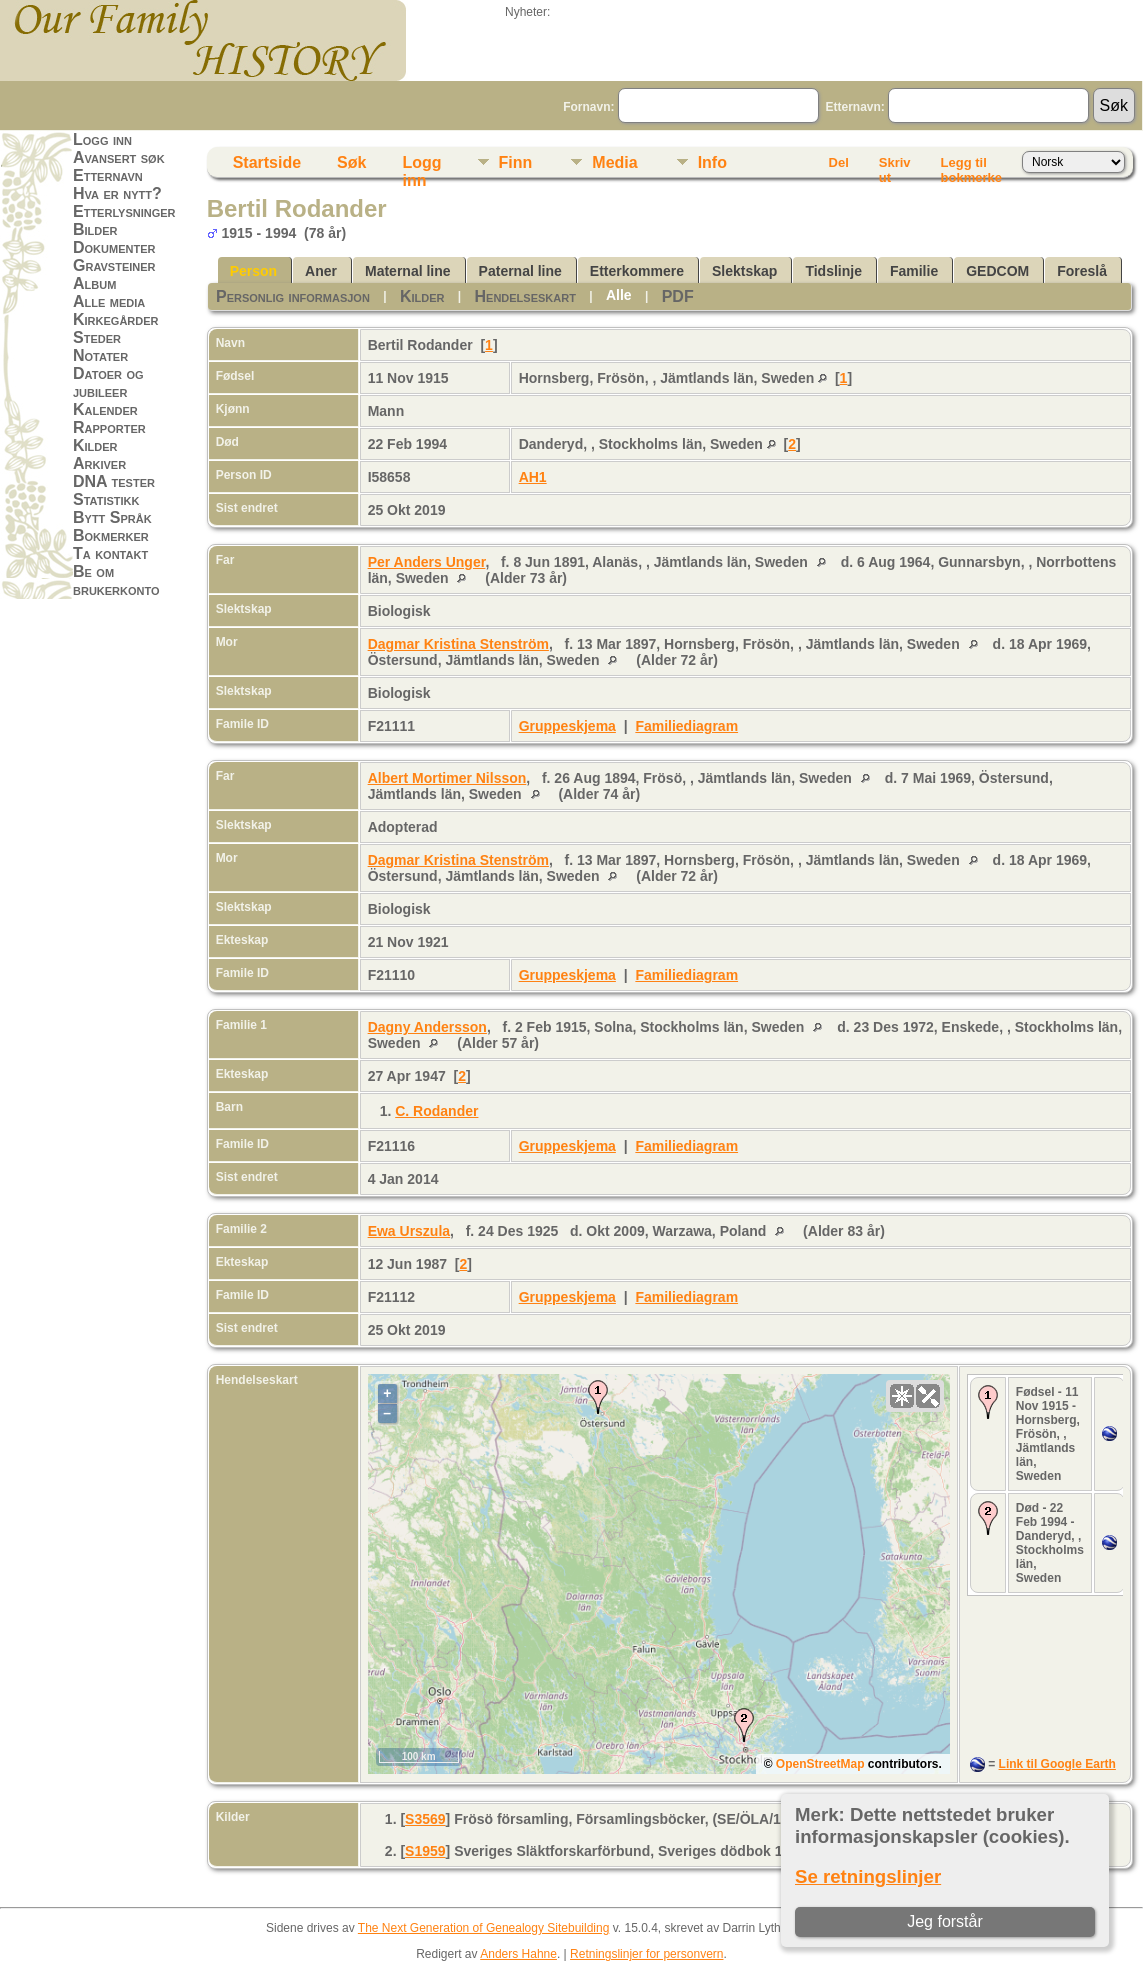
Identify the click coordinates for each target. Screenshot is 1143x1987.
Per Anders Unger (427, 562)
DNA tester (114, 481)
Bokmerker (111, 535)
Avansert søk (119, 157)
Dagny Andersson (427, 1027)
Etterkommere (637, 271)
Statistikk (106, 499)
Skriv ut (895, 166)
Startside (267, 162)
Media (614, 162)
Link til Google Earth (1057, 1764)
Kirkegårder (116, 319)
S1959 (425, 1851)
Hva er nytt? (117, 193)
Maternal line (408, 271)
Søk (351, 162)
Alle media (109, 301)
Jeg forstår (945, 1921)
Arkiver (99, 463)
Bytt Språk (112, 517)
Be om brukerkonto (116, 580)
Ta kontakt (110, 553)
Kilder (95, 445)
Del (839, 162)
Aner (321, 271)
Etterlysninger (124, 211)
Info (712, 162)
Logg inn (102, 139)
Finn (516, 162)
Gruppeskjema (567, 726)
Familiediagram (686, 726)
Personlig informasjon (293, 296)
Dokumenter (114, 247)
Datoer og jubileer (108, 382)
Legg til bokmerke (971, 166)
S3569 (425, 1819)
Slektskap (744, 271)
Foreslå (1082, 271)
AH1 (533, 477)
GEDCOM (997, 271)
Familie (914, 271)
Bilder (95, 229)
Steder (97, 337)
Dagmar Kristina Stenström (458, 644)
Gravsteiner (114, 265)
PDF (678, 296)
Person (253, 271)
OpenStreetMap (820, 1764)
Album (94, 283)
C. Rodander (436, 1111)
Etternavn (108, 175)
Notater (100, 355)
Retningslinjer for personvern (646, 1954)
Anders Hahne (518, 1954)
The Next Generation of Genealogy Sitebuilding (484, 1928)
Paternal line (520, 271)
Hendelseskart (525, 296)
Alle (619, 295)
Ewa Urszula (409, 1231)
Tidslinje (833, 271)
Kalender (105, 409)
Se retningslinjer (868, 1876)
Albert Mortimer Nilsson (447, 778)
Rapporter (109, 427)
